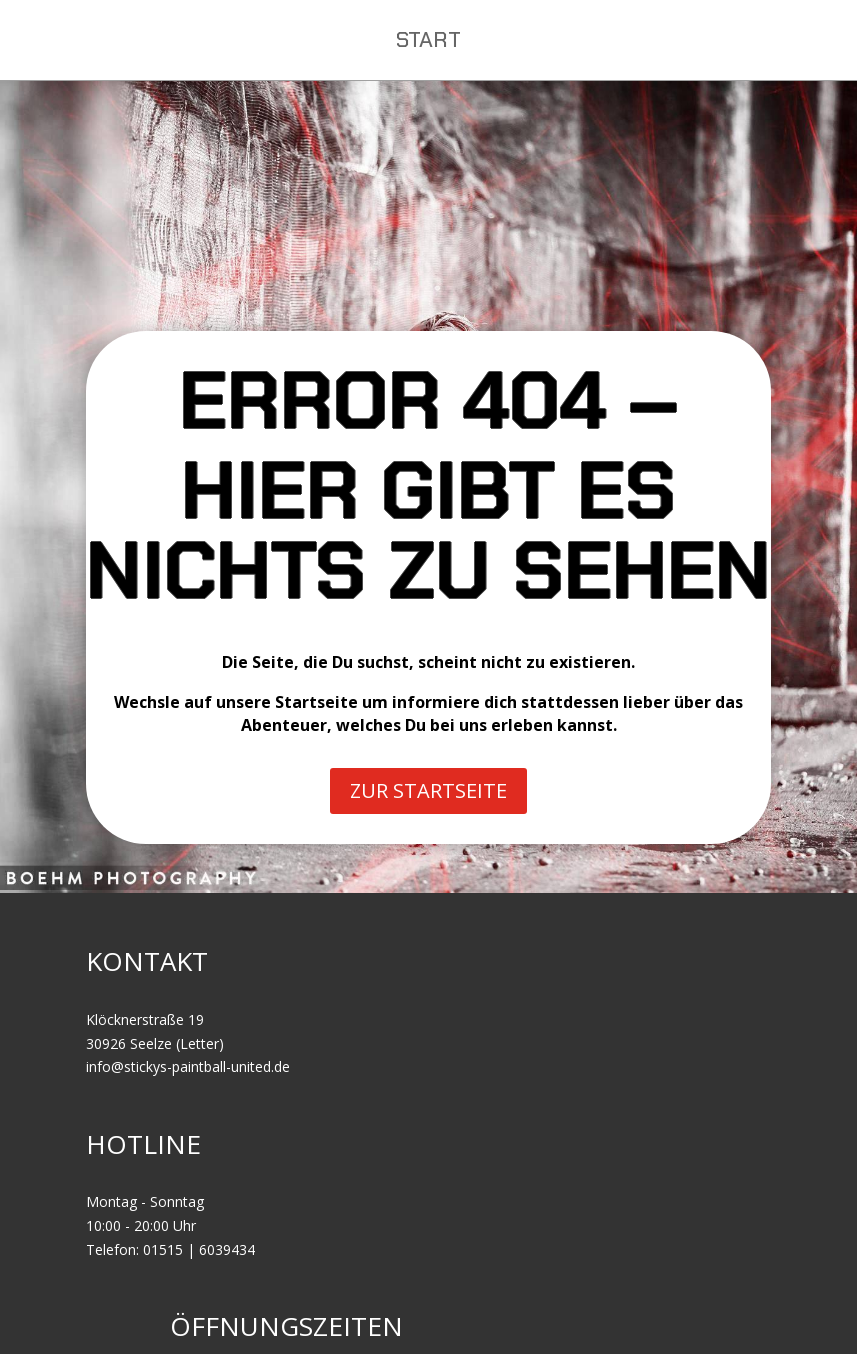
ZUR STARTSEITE (428, 790)
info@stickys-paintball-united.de (188, 1066)
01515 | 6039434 (199, 1249)
